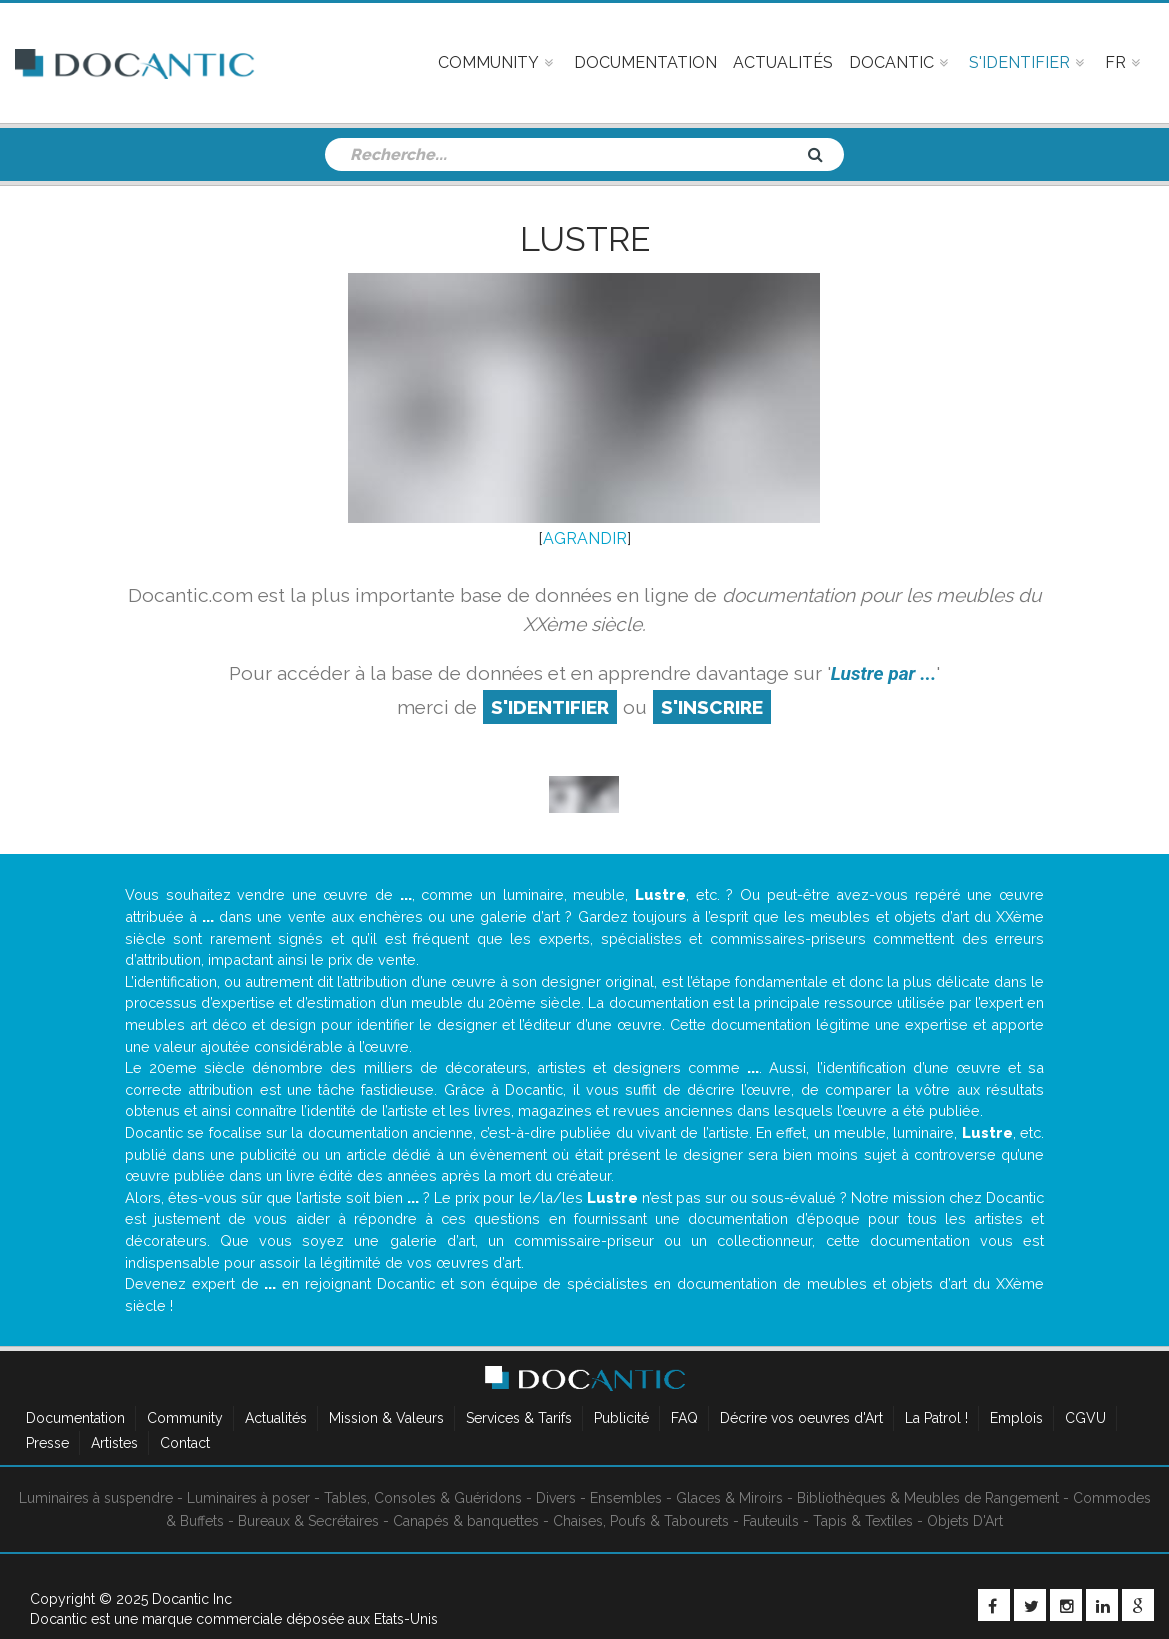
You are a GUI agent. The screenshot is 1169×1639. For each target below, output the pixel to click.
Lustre (585, 239)
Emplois (1016, 1418)
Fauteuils (771, 1521)
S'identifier (550, 707)
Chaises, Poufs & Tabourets (641, 1521)
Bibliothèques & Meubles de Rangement (928, 1498)
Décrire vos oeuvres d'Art (801, 1418)
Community (185, 1418)
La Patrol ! (936, 1418)
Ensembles (626, 1498)
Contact (185, 1443)
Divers (556, 1498)
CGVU (1085, 1418)
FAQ (684, 1418)
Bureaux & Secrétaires (308, 1521)
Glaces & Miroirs (729, 1498)
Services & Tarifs (519, 1418)
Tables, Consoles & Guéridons (423, 1498)
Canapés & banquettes (466, 1521)
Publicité (621, 1418)
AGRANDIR (585, 538)
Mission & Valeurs (386, 1418)
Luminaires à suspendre (96, 1498)
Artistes (114, 1443)
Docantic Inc (192, 1599)
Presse (47, 1443)
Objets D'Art (965, 1521)
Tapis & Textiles (863, 1521)
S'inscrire (712, 707)
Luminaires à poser (248, 1498)
